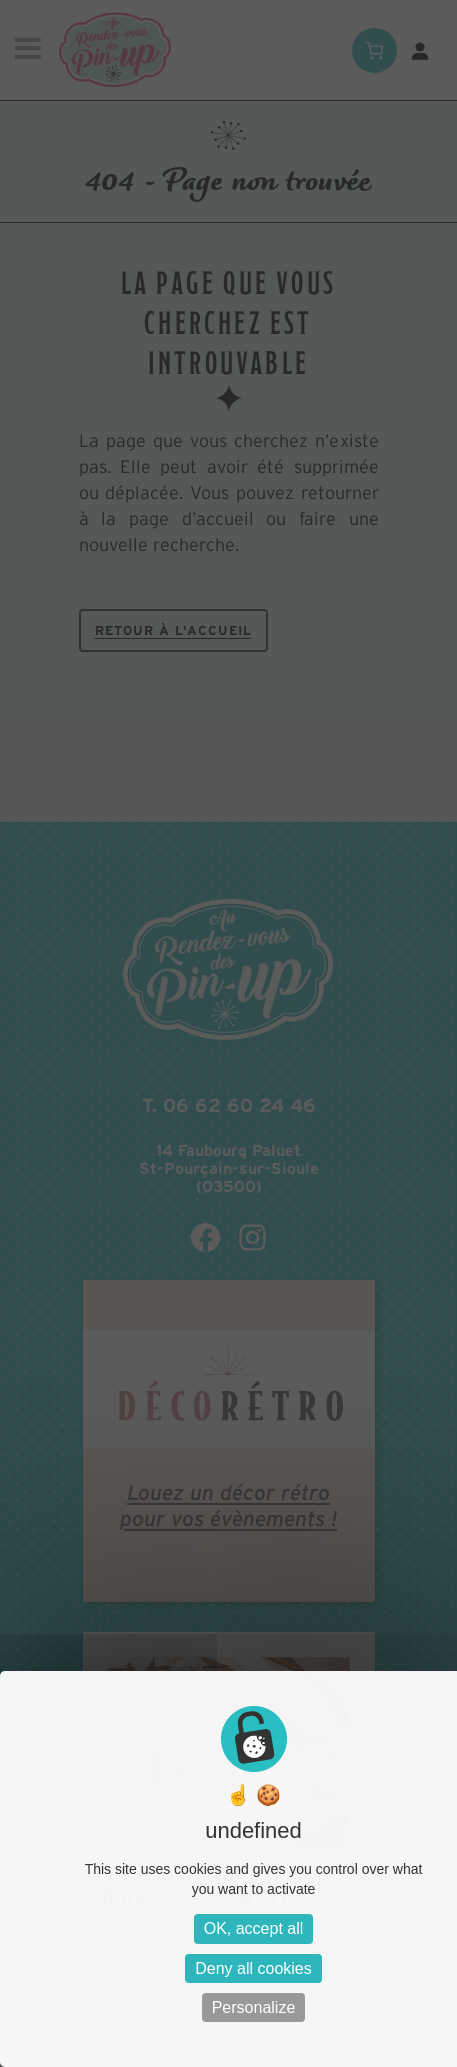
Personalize (254, 2007)
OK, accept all (254, 1928)
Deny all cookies (253, 1968)
